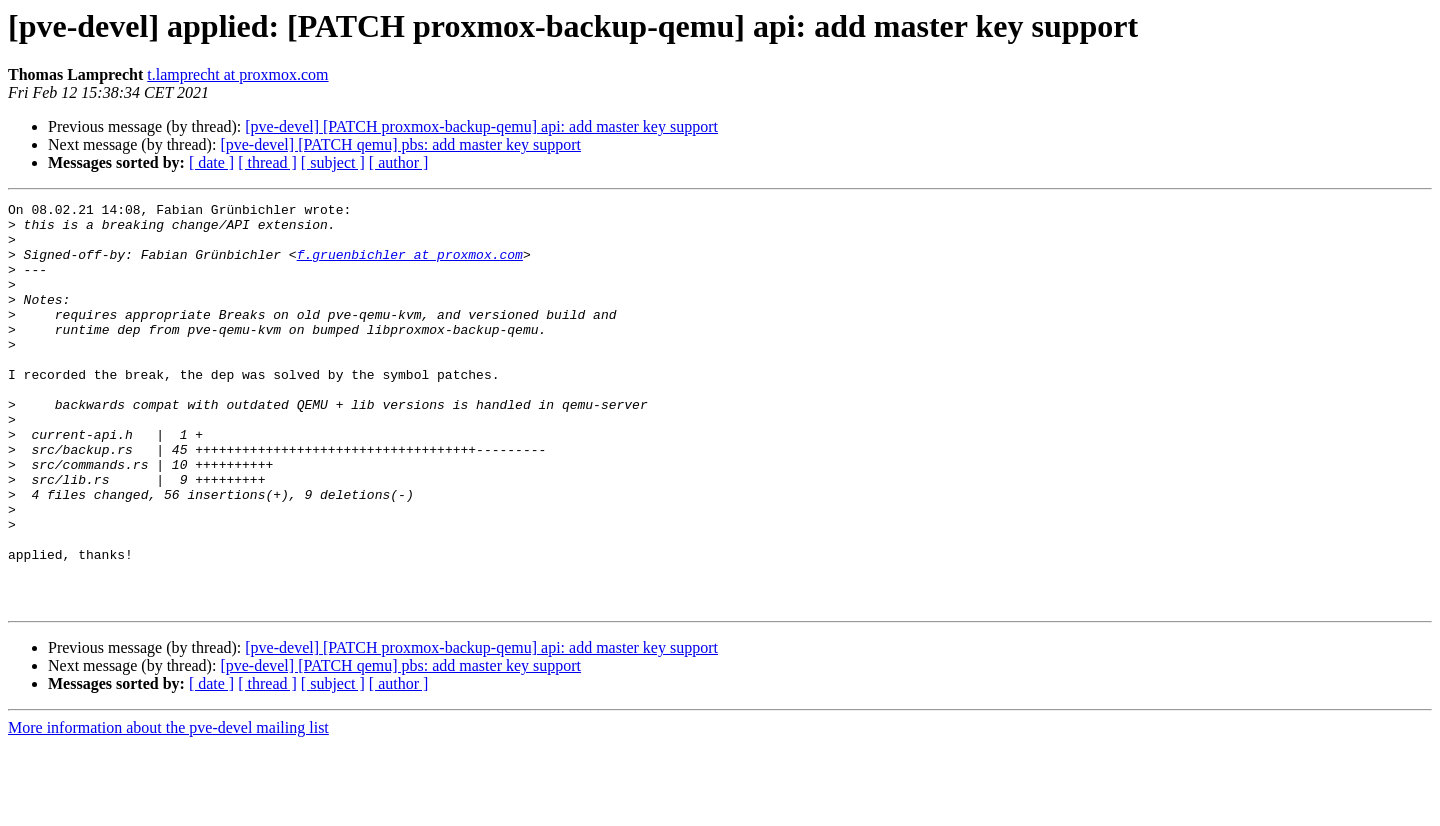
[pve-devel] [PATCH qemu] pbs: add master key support (400, 144)
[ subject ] (333, 162)
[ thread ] (267, 162)
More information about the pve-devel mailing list (168, 808)
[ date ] (211, 162)
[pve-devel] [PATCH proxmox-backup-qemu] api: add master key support (481, 126)
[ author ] (399, 162)
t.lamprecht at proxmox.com (237, 74)
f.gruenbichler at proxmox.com (410, 266)
